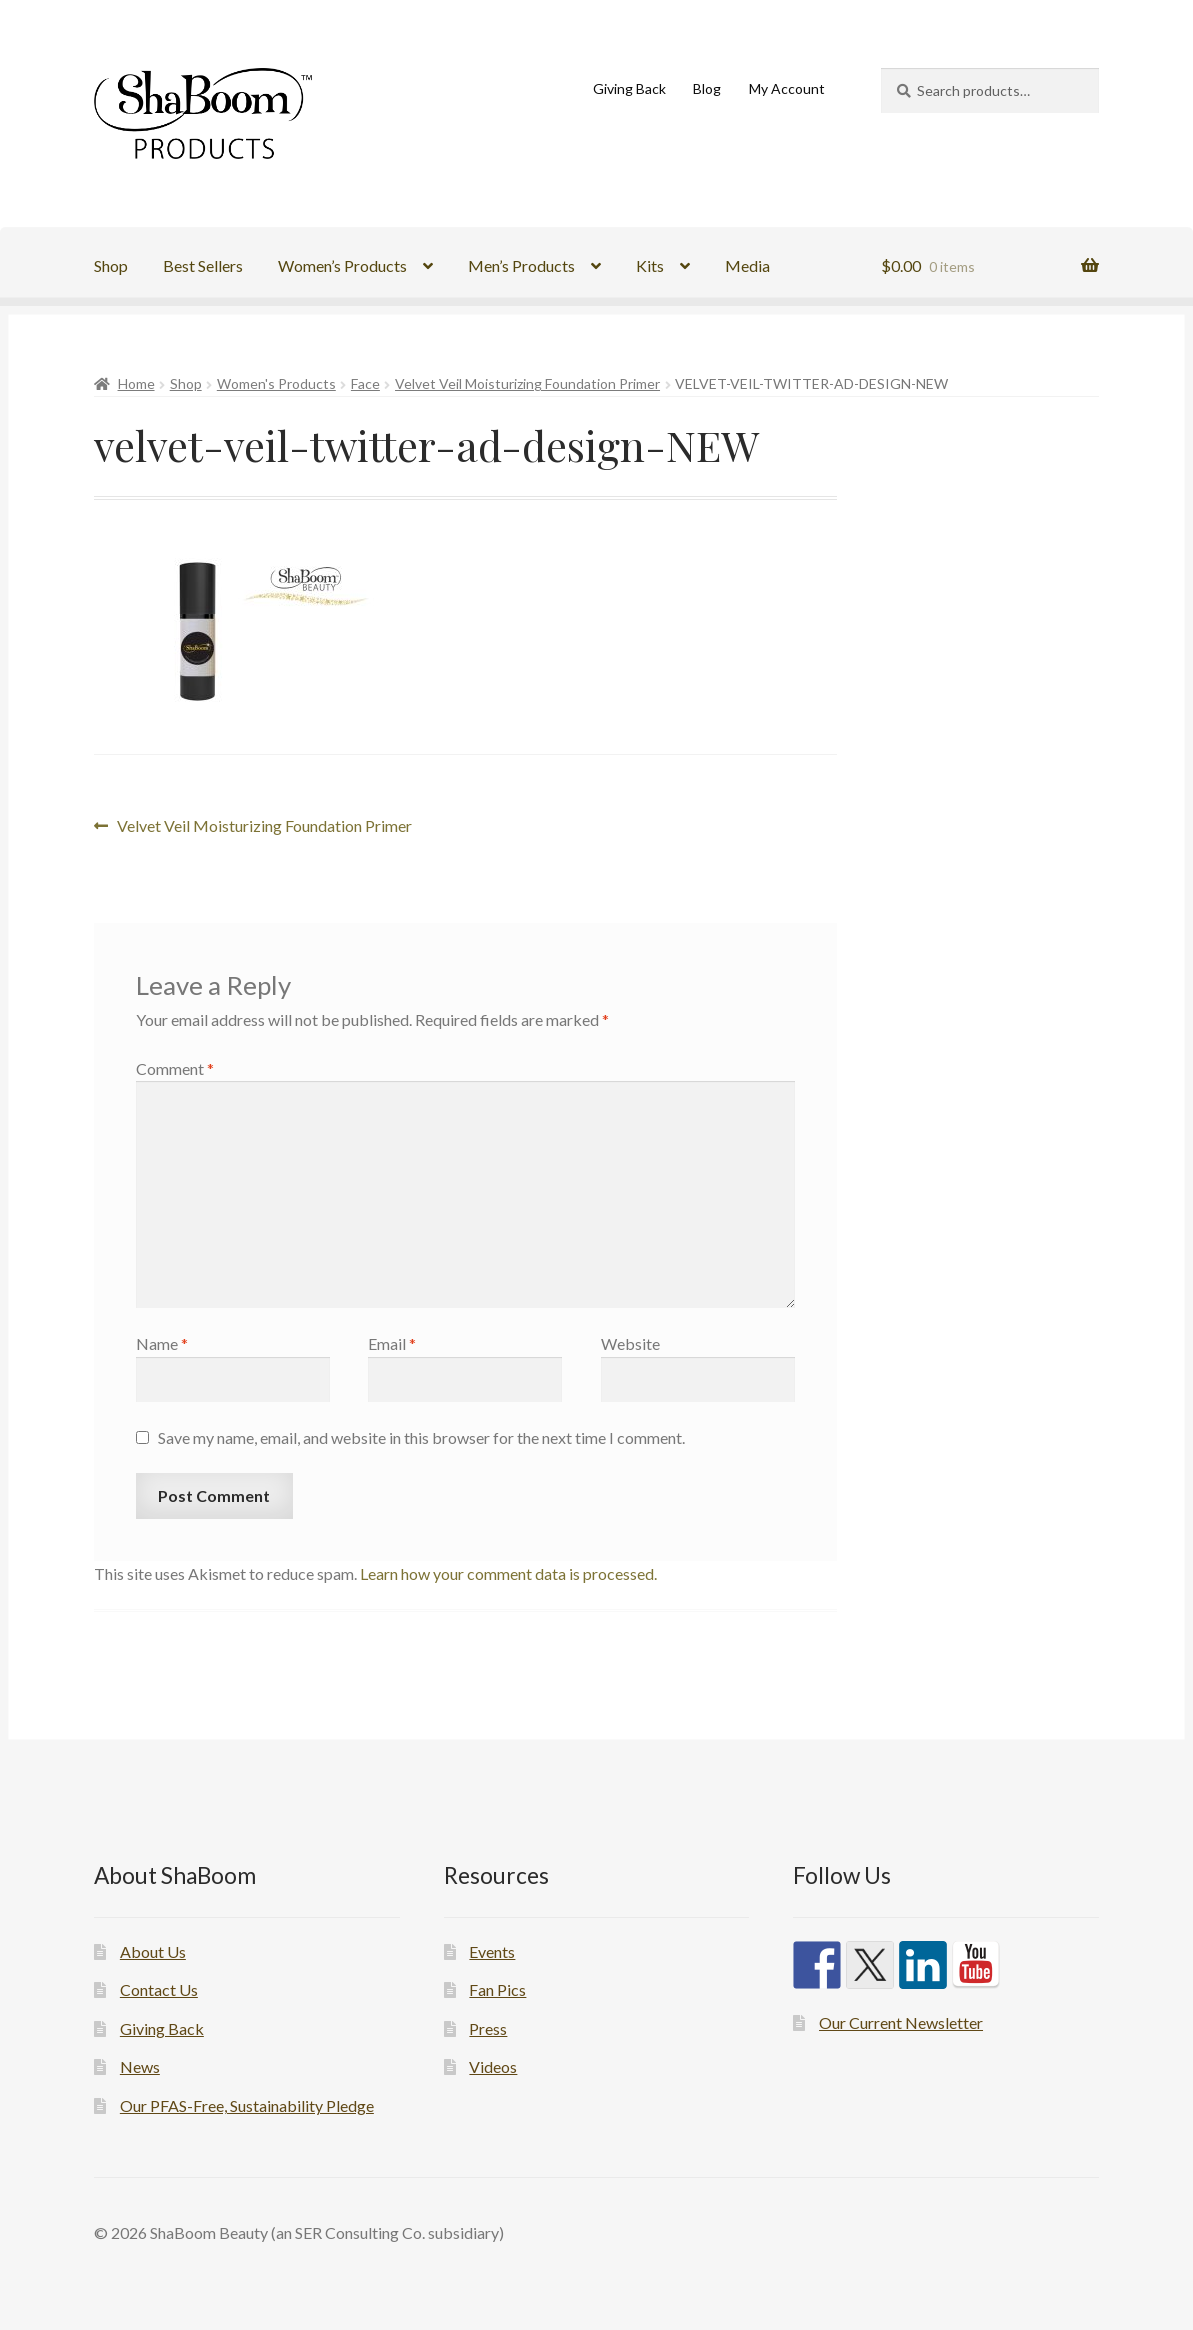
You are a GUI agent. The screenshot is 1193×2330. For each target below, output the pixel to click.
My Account (787, 88)
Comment (175, 1068)
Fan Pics (497, 1989)
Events (492, 1951)
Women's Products (276, 383)
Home (136, 383)
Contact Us (159, 1989)
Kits (650, 265)
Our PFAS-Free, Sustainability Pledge (247, 2105)
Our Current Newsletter (901, 2022)
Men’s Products (521, 265)
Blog (707, 88)
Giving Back (629, 88)
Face (365, 383)
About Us (153, 1951)
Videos (493, 2066)
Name (162, 1343)
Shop (111, 265)
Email (392, 1343)
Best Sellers (203, 265)
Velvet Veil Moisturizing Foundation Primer (527, 383)
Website (630, 1343)
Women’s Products (342, 265)
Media (747, 265)
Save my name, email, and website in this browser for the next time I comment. (421, 1437)
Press (488, 2028)
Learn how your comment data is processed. (508, 1573)
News (140, 2066)
